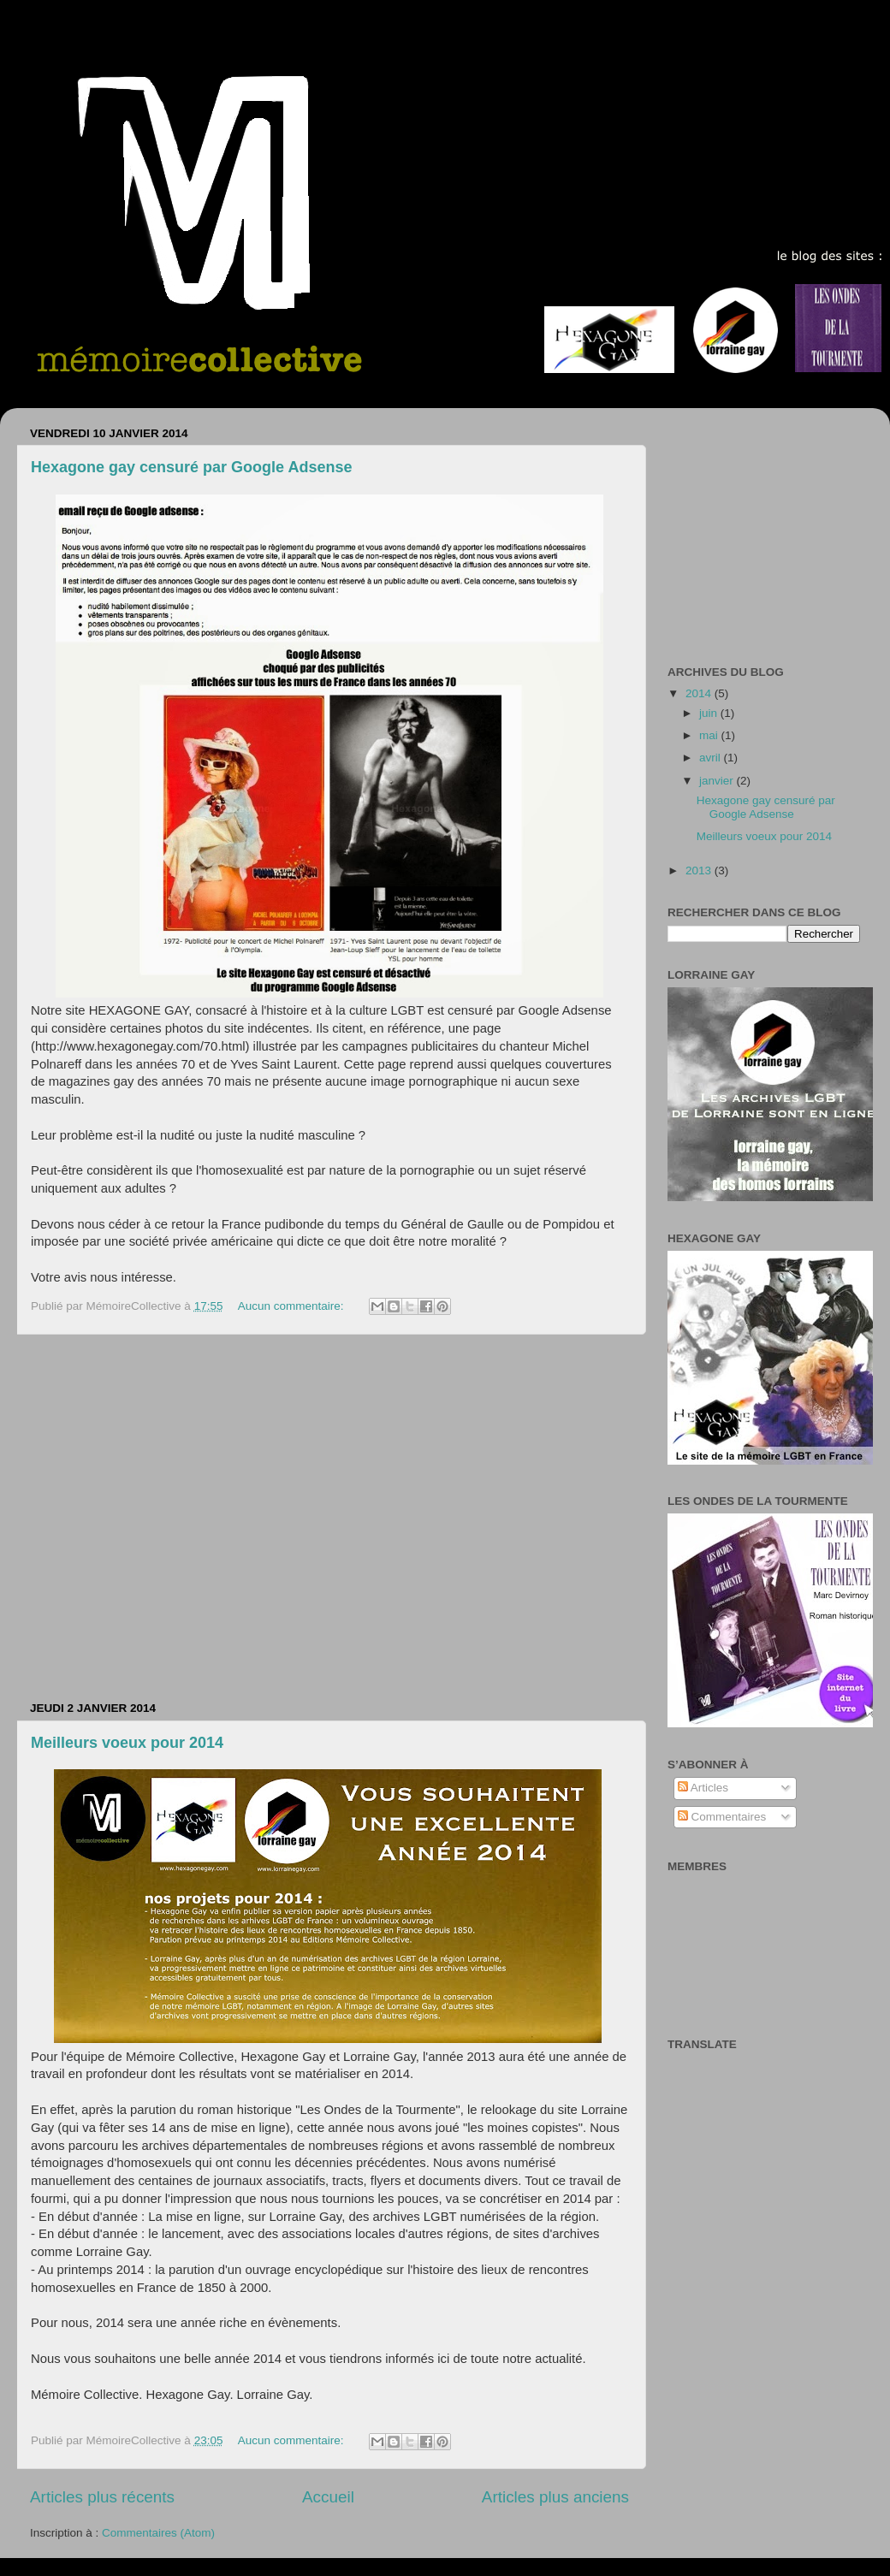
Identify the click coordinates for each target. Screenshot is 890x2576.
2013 (700, 870)
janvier (718, 780)
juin (710, 713)
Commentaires (722, 1816)
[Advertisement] (160, 1518)
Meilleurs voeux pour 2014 (127, 1742)
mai (710, 735)
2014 (700, 693)
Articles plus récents (102, 2497)
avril (711, 757)
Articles (703, 1787)
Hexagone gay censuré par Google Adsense (191, 467)
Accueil (328, 2497)
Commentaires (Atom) (158, 2532)
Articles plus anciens (555, 2497)
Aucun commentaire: (292, 1306)
